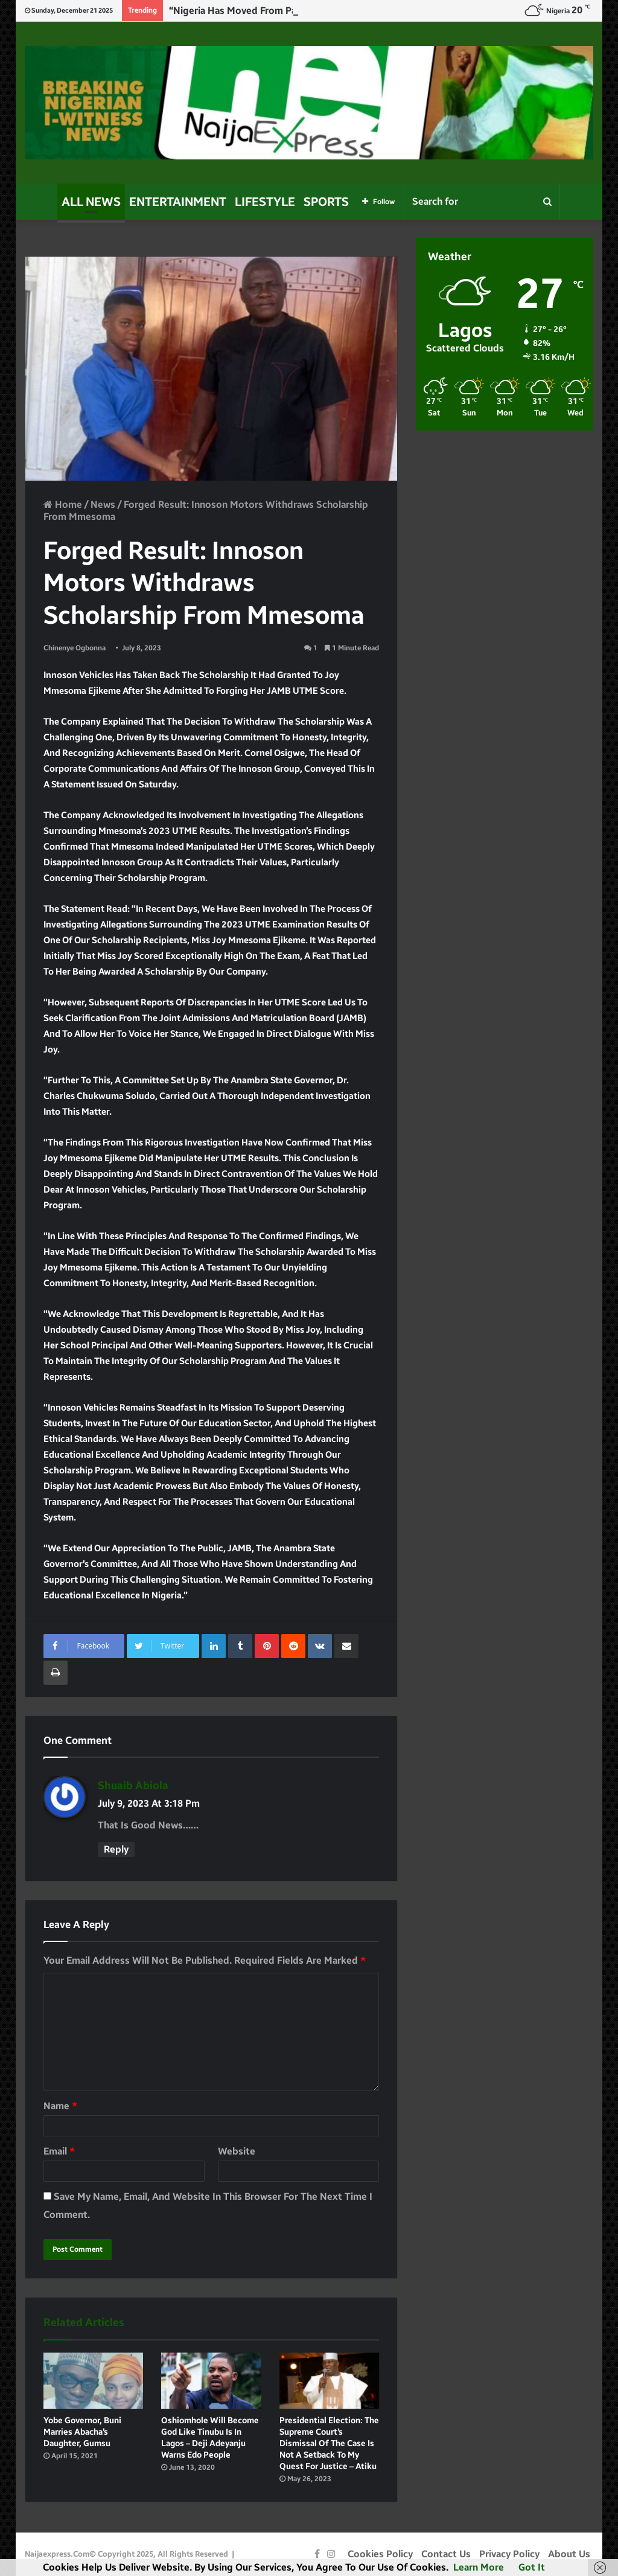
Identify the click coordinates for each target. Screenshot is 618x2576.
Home (62, 504)
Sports (326, 201)
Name (60, 2106)
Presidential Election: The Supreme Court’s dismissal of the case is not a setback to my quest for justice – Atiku (329, 2443)
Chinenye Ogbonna (74, 648)
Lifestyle (265, 201)
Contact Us (446, 2554)
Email (59, 2151)
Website (236, 2151)
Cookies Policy (380, 2554)
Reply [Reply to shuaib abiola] (116, 1849)
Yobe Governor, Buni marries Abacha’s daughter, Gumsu (82, 2432)
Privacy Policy (509, 2554)
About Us (569, 2554)
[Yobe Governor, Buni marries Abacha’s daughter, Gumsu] (93, 2381)
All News (91, 201)
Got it (531, 2567)
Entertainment (177, 201)
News (103, 504)
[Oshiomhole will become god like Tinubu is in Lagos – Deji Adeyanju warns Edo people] (211, 2381)
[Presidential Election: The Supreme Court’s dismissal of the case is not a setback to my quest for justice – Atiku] (329, 2381)
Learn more (478, 2567)
